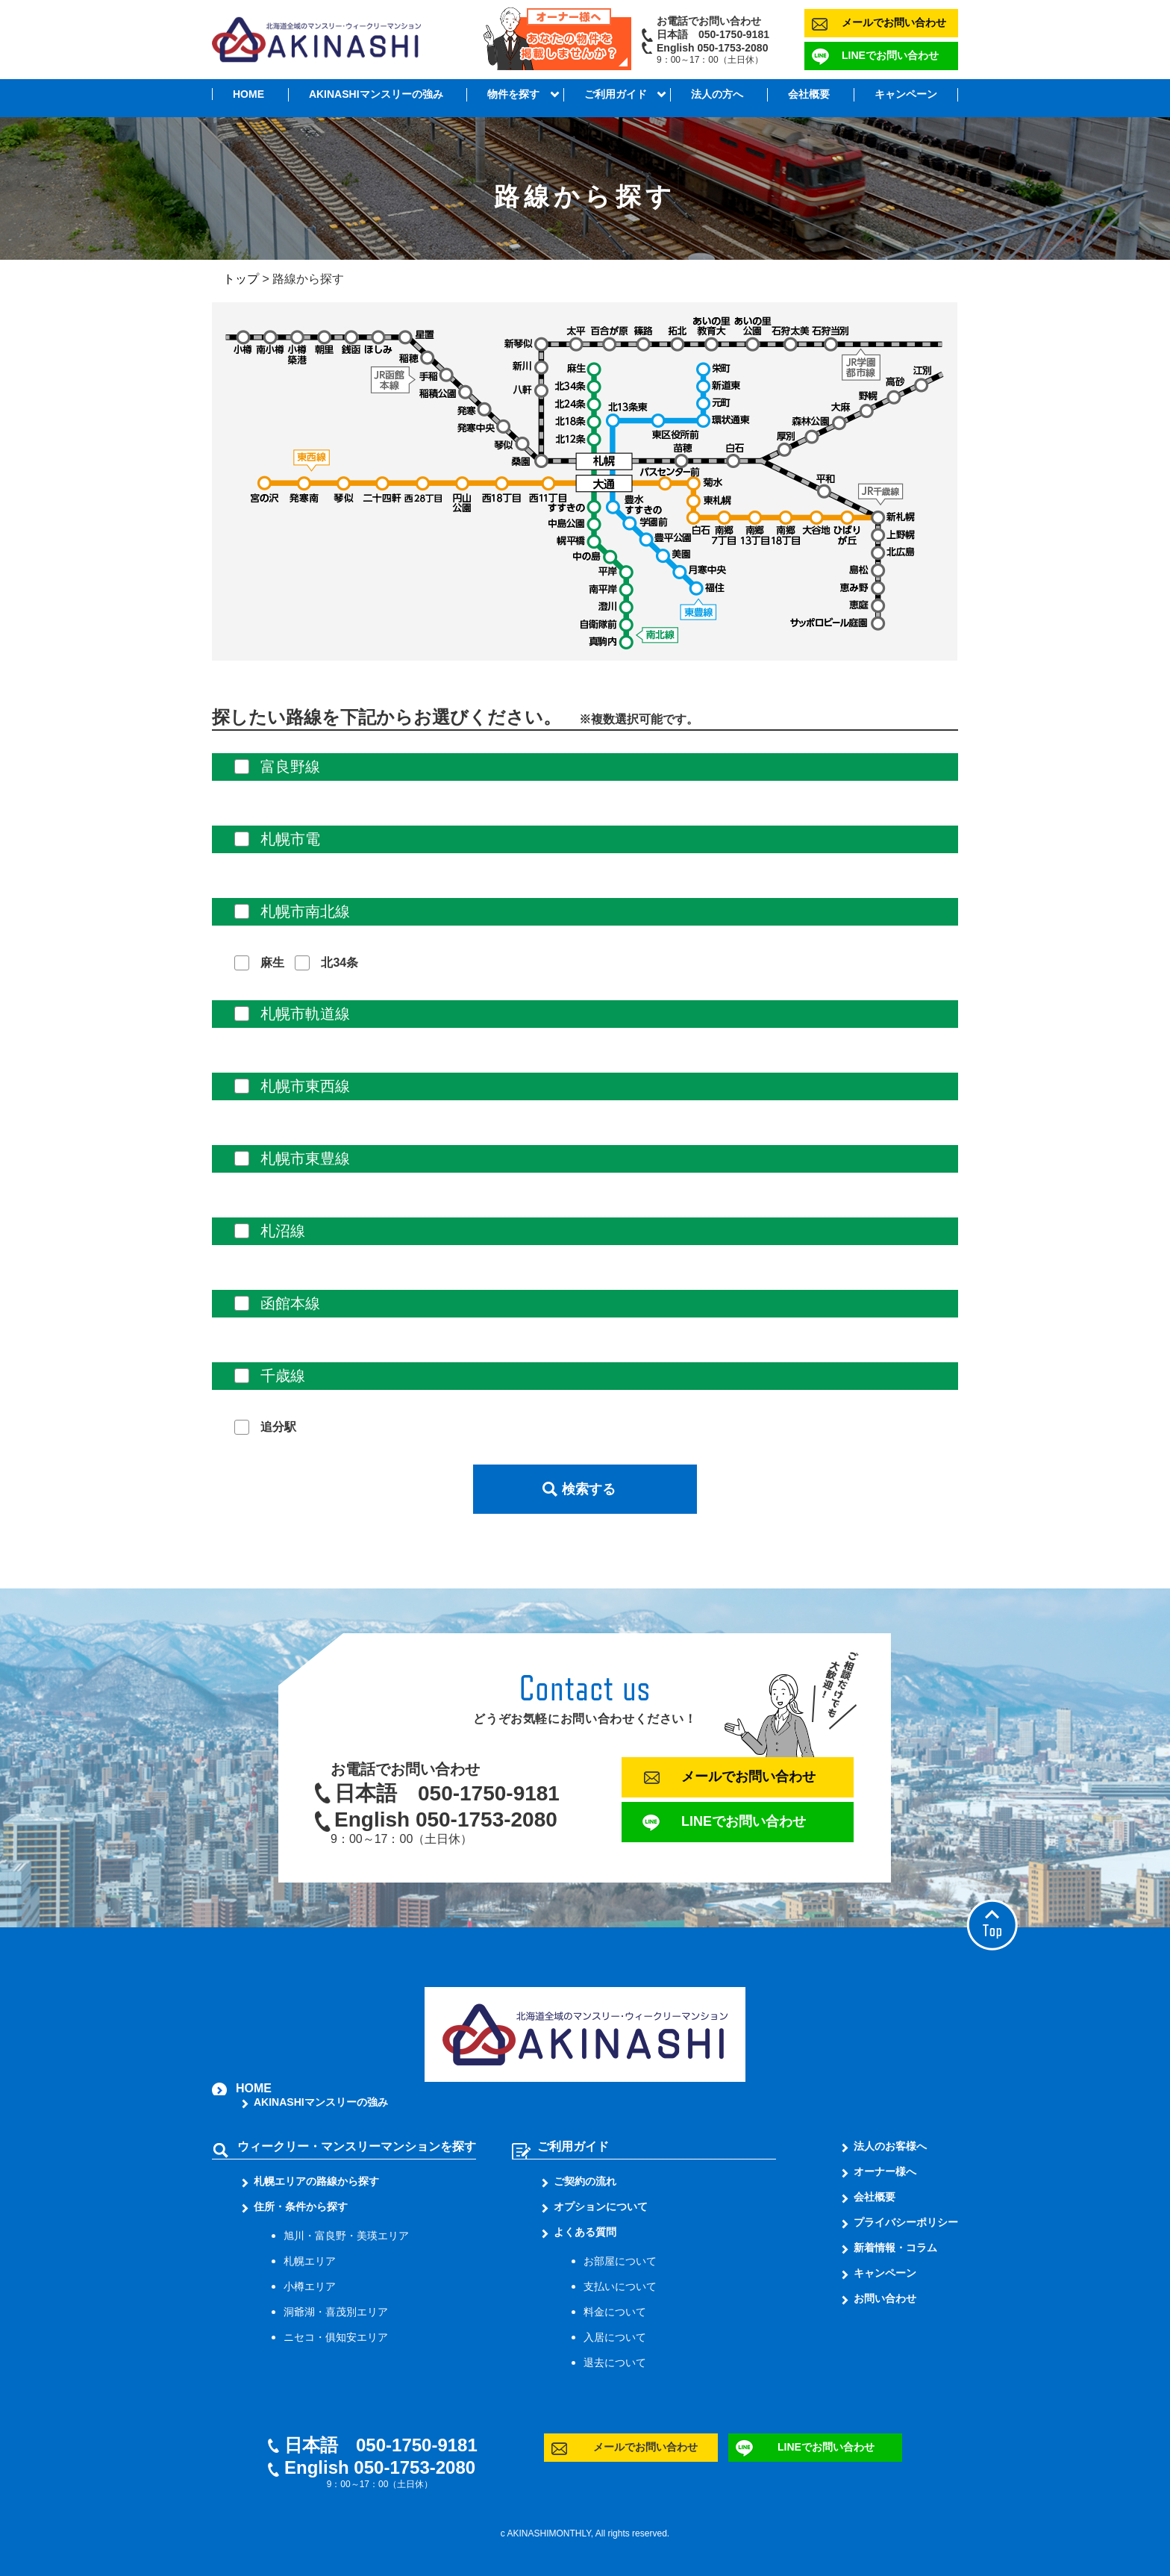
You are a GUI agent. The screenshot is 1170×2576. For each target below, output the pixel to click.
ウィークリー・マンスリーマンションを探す (356, 2146)
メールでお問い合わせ (894, 22)
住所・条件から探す (301, 2206)
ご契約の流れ (585, 2181)
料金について (615, 2312)
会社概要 (809, 94)
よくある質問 (585, 2232)
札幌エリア (310, 2261)
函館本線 (290, 1303)
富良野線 (290, 766)
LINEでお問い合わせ (890, 55)
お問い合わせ (885, 2298)
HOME (248, 94)
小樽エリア (310, 2286)
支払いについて (620, 2286)
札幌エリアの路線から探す (316, 2181)
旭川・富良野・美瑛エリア (346, 2236)
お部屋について (620, 2261)
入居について (615, 2337)
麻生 (272, 962)
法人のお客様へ (890, 2146)
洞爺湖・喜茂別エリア (336, 2312)
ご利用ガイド (615, 94)
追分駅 (278, 1426)
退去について (615, 2362)
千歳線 (282, 1375)
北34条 (339, 962)
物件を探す (513, 94)
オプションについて (601, 2206)
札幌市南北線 (305, 911)
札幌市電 (290, 839)
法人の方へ (717, 94)
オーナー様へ (885, 2171)
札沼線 (282, 1231)
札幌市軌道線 (305, 1013)
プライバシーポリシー (906, 2222)
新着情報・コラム (895, 2248)
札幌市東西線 (305, 1086)
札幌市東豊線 (305, 1158)
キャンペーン (906, 94)
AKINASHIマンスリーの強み (376, 94)
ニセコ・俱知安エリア (336, 2337)
